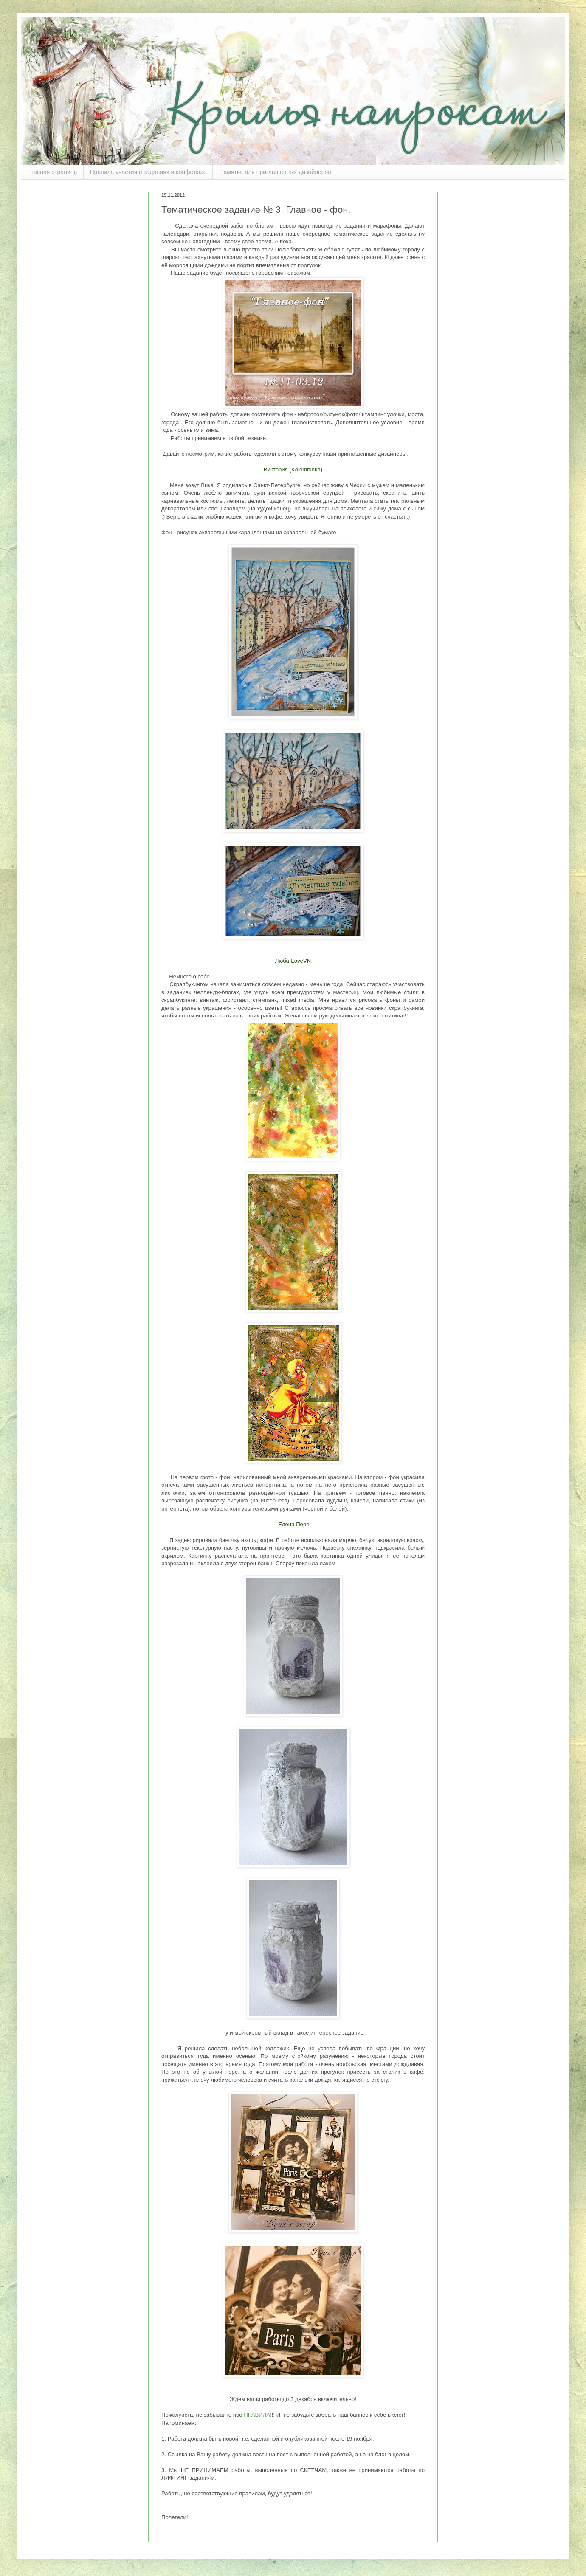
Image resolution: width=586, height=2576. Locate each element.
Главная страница (52, 172)
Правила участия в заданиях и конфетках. (148, 172)
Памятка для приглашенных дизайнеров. (275, 172)
